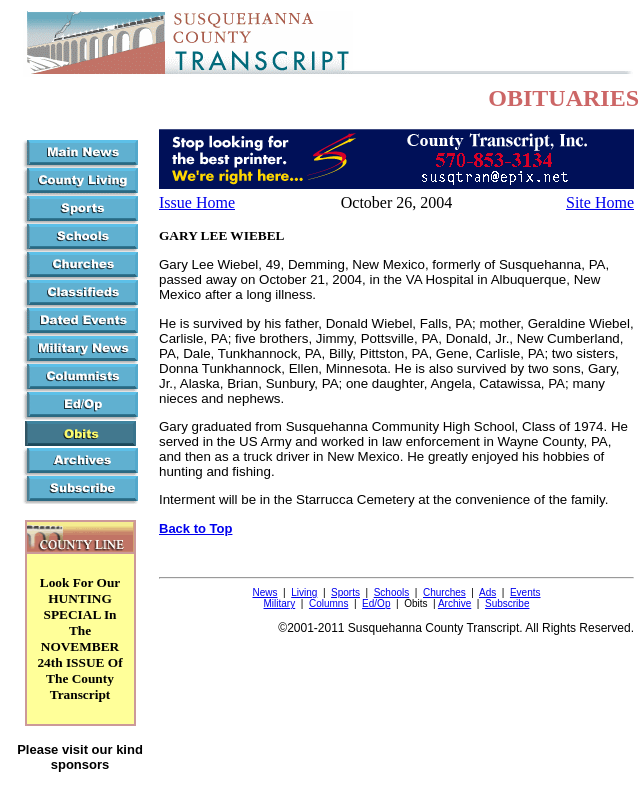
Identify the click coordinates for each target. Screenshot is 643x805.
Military (280, 603)
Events (525, 592)
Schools (392, 592)
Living (304, 592)
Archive (454, 603)
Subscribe (507, 603)
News (264, 592)
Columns (328, 603)
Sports (345, 592)
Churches (444, 592)
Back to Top (195, 528)
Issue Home (197, 202)
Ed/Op (376, 603)
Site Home (600, 202)
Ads (487, 592)
